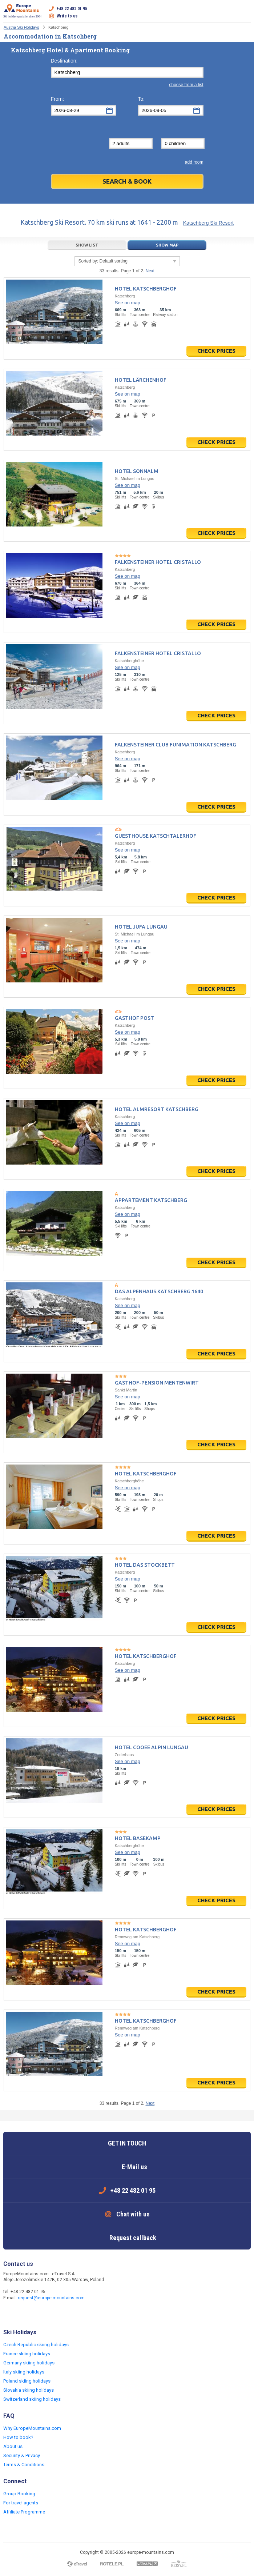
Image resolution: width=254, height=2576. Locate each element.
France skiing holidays (26, 2353)
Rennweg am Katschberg (137, 1937)
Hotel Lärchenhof (140, 380)
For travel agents (20, 2502)
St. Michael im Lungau (134, 478)
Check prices (216, 351)
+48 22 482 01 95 (72, 8)
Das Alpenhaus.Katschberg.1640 (159, 1291)
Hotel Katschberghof (146, 289)
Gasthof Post (134, 1018)
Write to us (67, 16)
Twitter (24, 2313)
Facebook (9, 2313)
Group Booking (19, 2493)
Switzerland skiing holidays (32, 2399)
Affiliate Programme (24, 2512)
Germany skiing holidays (29, 2362)
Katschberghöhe (129, 660)
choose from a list (186, 84)
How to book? (18, 2437)
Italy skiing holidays (23, 2372)
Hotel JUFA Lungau (141, 927)
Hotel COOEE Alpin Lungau (151, 1747)
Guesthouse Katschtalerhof (155, 836)
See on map (127, 302)
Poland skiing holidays (27, 2381)
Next (150, 270)
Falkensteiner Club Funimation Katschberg (175, 745)
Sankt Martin (126, 1390)
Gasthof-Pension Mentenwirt (157, 1383)
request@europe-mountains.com (51, 2297)
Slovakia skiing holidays (28, 2390)
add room (194, 162)
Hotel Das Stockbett (145, 1565)
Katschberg (125, 296)
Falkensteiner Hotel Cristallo (158, 562)
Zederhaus (124, 1754)
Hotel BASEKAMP (138, 1838)
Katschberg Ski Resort (208, 223)
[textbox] (127, 72)
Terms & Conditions (23, 2464)
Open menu (245, 12)
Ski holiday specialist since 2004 (22, 11)
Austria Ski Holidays (21, 27)
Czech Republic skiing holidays (36, 2344)
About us (13, 2446)
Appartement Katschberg (151, 1200)
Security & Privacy (21, 2455)
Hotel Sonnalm (136, 471)
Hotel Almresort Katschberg (156, 1109)
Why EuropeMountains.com (32, 2428)
